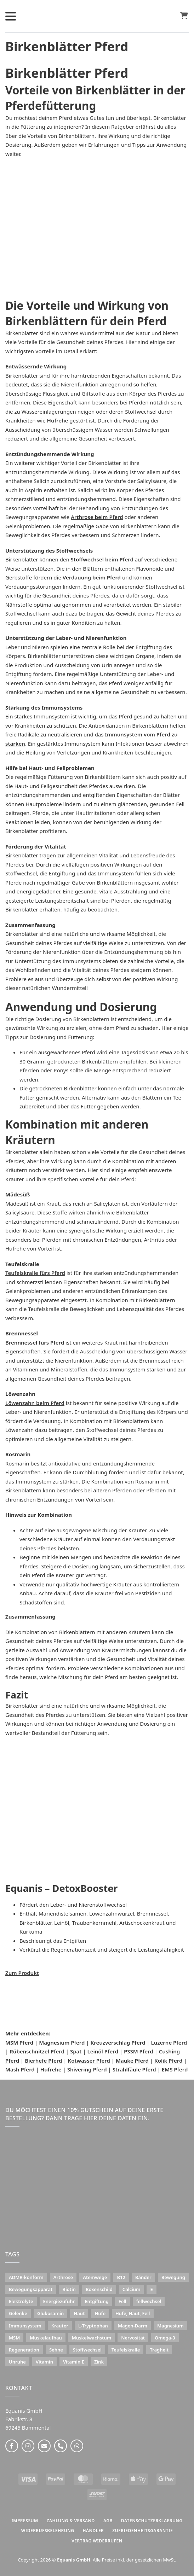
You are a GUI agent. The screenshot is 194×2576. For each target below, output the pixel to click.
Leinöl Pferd (102, 2051)
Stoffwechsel (87, 2350)
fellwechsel (148, 2301)
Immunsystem (25, 2326)
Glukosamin (50, 2313)
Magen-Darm (132, 2326)
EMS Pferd (175, 2069)
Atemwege (95, 2277)
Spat (76, 2051)
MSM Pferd (19, 2042)
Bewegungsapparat (30, 2289)
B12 (121, 2277)
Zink (99, 2362)
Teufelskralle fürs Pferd (35, 1272)
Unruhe (17, 2362)
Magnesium (170, 2326)
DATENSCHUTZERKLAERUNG (152, 2521)
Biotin (69, 2289)
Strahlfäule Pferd (134, 2069)
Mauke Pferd (132, 2060)
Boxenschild (99, 2289)
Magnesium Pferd (62, 2042)
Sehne (56, 2350)
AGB (108, 2521)
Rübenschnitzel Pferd (37, 2051)
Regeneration (24, 2350)
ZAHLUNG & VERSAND (71, 2521)
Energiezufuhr (59, 2301)
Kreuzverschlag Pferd (117, 2042)
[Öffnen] (10, 16)
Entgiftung (96, 2301)
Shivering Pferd (87, 2069)
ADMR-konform (26, 2277)
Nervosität (133, 2338)
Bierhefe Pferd (43, 2060)
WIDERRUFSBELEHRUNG (47, 2531)
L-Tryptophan (93, 2326)
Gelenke (18, 2313)
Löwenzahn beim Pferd (34, 1402)
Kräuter (59, 2326)
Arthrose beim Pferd (97, 516)
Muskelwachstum (91, 2338)
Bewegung (173, 2277)
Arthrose (63, 2277)
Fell (122, 2301)
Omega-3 (165, 2338)
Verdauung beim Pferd (92, 577)
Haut (79, 2313)
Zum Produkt (22, 1972)
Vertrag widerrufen (97, 2541)
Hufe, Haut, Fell (132, 2313)
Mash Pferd (20, 2069)
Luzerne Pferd (168, 2042)
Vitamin (44, 2362)
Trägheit (159, 2350)
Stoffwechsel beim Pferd (102, 559)
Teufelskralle (126, 2350)
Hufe (100, 2313)
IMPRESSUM (24, 2521)
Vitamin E (73, 2362)
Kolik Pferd (168, 2060)
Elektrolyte (21, 2301)
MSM (14, 2338)
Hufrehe (57, 420)
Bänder (143, 2277)
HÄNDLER (93, 2531)
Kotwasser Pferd (89, 2060)
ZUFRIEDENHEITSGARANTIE (142, 2531)
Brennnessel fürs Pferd (34, 1342)
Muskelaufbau (46, 2338)
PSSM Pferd (138, 2051)
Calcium (131, 2289)
